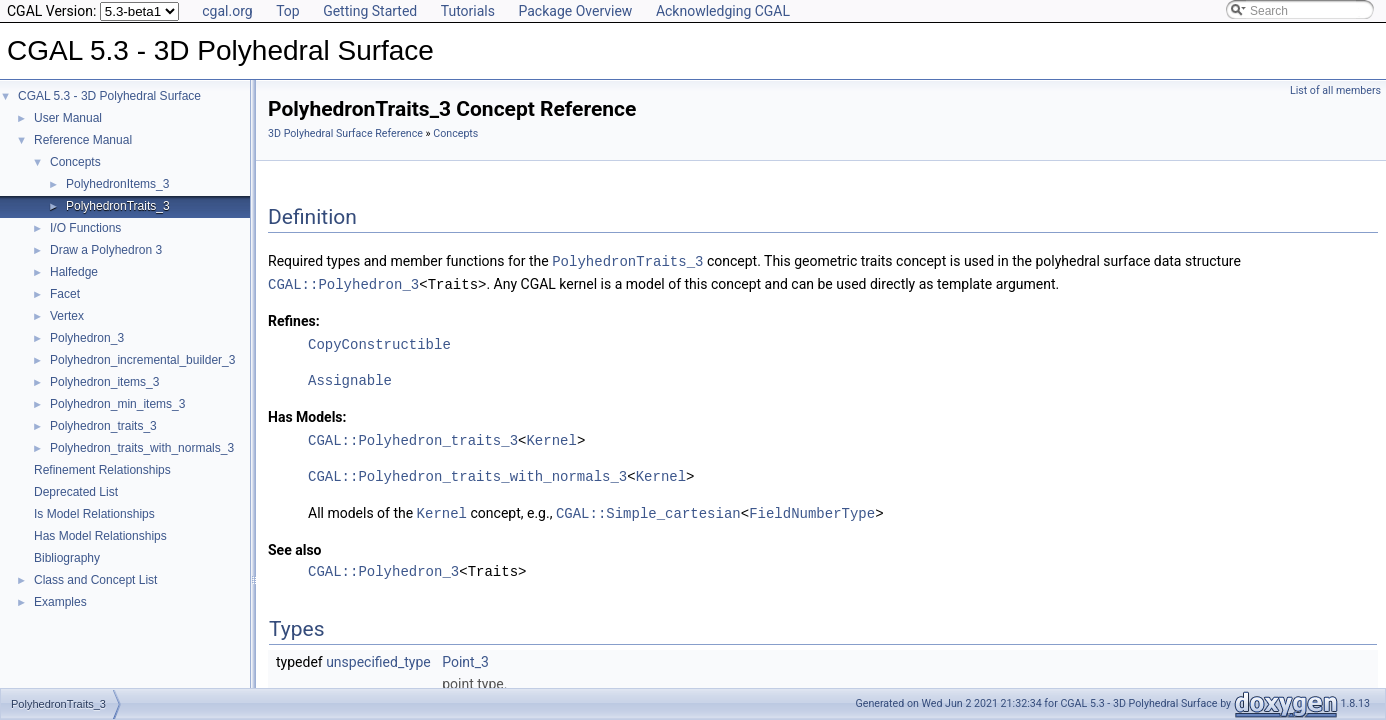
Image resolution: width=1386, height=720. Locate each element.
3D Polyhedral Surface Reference (345, 133)
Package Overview (575, 11)
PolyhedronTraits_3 (118, 206)
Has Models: (307, 415)
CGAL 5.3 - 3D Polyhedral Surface (109, 96)
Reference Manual (83, 140)
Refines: (294, 319)
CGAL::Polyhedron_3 (343, 282)
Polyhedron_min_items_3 (117, 404)
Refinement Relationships (102, 470)
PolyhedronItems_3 (117, 184)
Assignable (350, 378)
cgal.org (227, 11)
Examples (60, 602)
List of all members (1335, 90)
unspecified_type (378, 659)
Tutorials (468, 11)
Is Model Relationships (94, 514)
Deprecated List (76, 492)
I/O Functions (85, 228)
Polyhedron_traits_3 (103, 426)
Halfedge (74, 272)
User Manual (68, 118)
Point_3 (465, 659)
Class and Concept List (95, 580)
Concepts (75, 162)
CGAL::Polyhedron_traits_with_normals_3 (467, 474)
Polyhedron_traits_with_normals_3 (142, 448)
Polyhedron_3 (87, 338)
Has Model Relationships (100, 536)
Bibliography (67, 558)
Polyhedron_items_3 (104, 382)
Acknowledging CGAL (723, 11)
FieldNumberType (812, 510)
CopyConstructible (379, 342)
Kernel (551, 438)
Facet (65, 294)
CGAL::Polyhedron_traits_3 (413, 438)
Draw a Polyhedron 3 (106, 250)
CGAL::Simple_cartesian (648, 510)
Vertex (67, 316)
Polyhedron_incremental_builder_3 (142, 360)
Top (288, 11)
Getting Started (370, 11)
